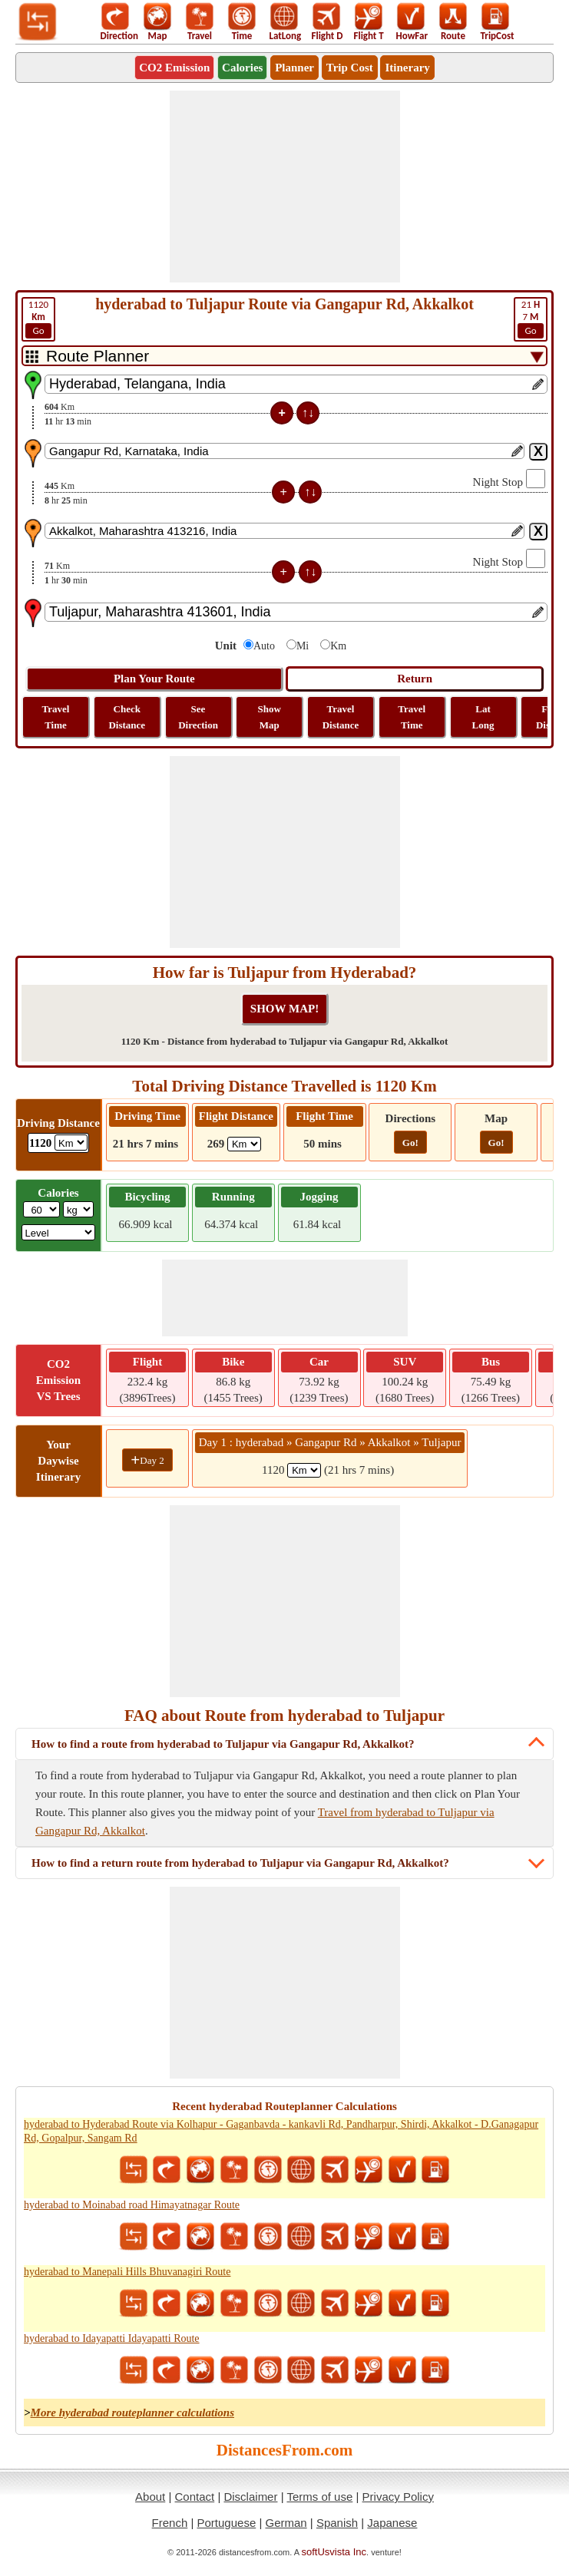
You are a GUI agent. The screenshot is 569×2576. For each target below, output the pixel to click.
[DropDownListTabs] (284, 355)
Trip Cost (349, 67)
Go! (410, 1142)
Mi (302, 646)
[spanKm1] (304, 1470)
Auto (264, 646)
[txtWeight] (41, 1209)
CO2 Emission (174, 67)
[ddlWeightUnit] (78, 1209)
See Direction (198, 717)
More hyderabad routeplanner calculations (132, 2412)
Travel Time (56, 717)
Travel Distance (341, 717)
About (150, 2496)
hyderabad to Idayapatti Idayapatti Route (112, 2338)
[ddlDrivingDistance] (71, 1142)
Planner (294, 67)
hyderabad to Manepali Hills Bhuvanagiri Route (127, 2271)
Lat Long (483, 717)
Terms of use (319, 2496)
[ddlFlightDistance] (244, 1144)
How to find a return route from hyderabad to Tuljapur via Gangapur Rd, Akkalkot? (240, 1863)
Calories (242, 67)
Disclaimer (250, 2496)
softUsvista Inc (334, 2552)
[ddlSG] (59, 1232)
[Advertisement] (285, 186)
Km (338, 646)
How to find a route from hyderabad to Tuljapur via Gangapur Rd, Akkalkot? (223, 1744)
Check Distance (126, 717)
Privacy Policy (398, 2496)
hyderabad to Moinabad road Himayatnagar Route (132, 2205)
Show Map (269, 717)
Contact (195, 2496)
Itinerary (407, 67)
